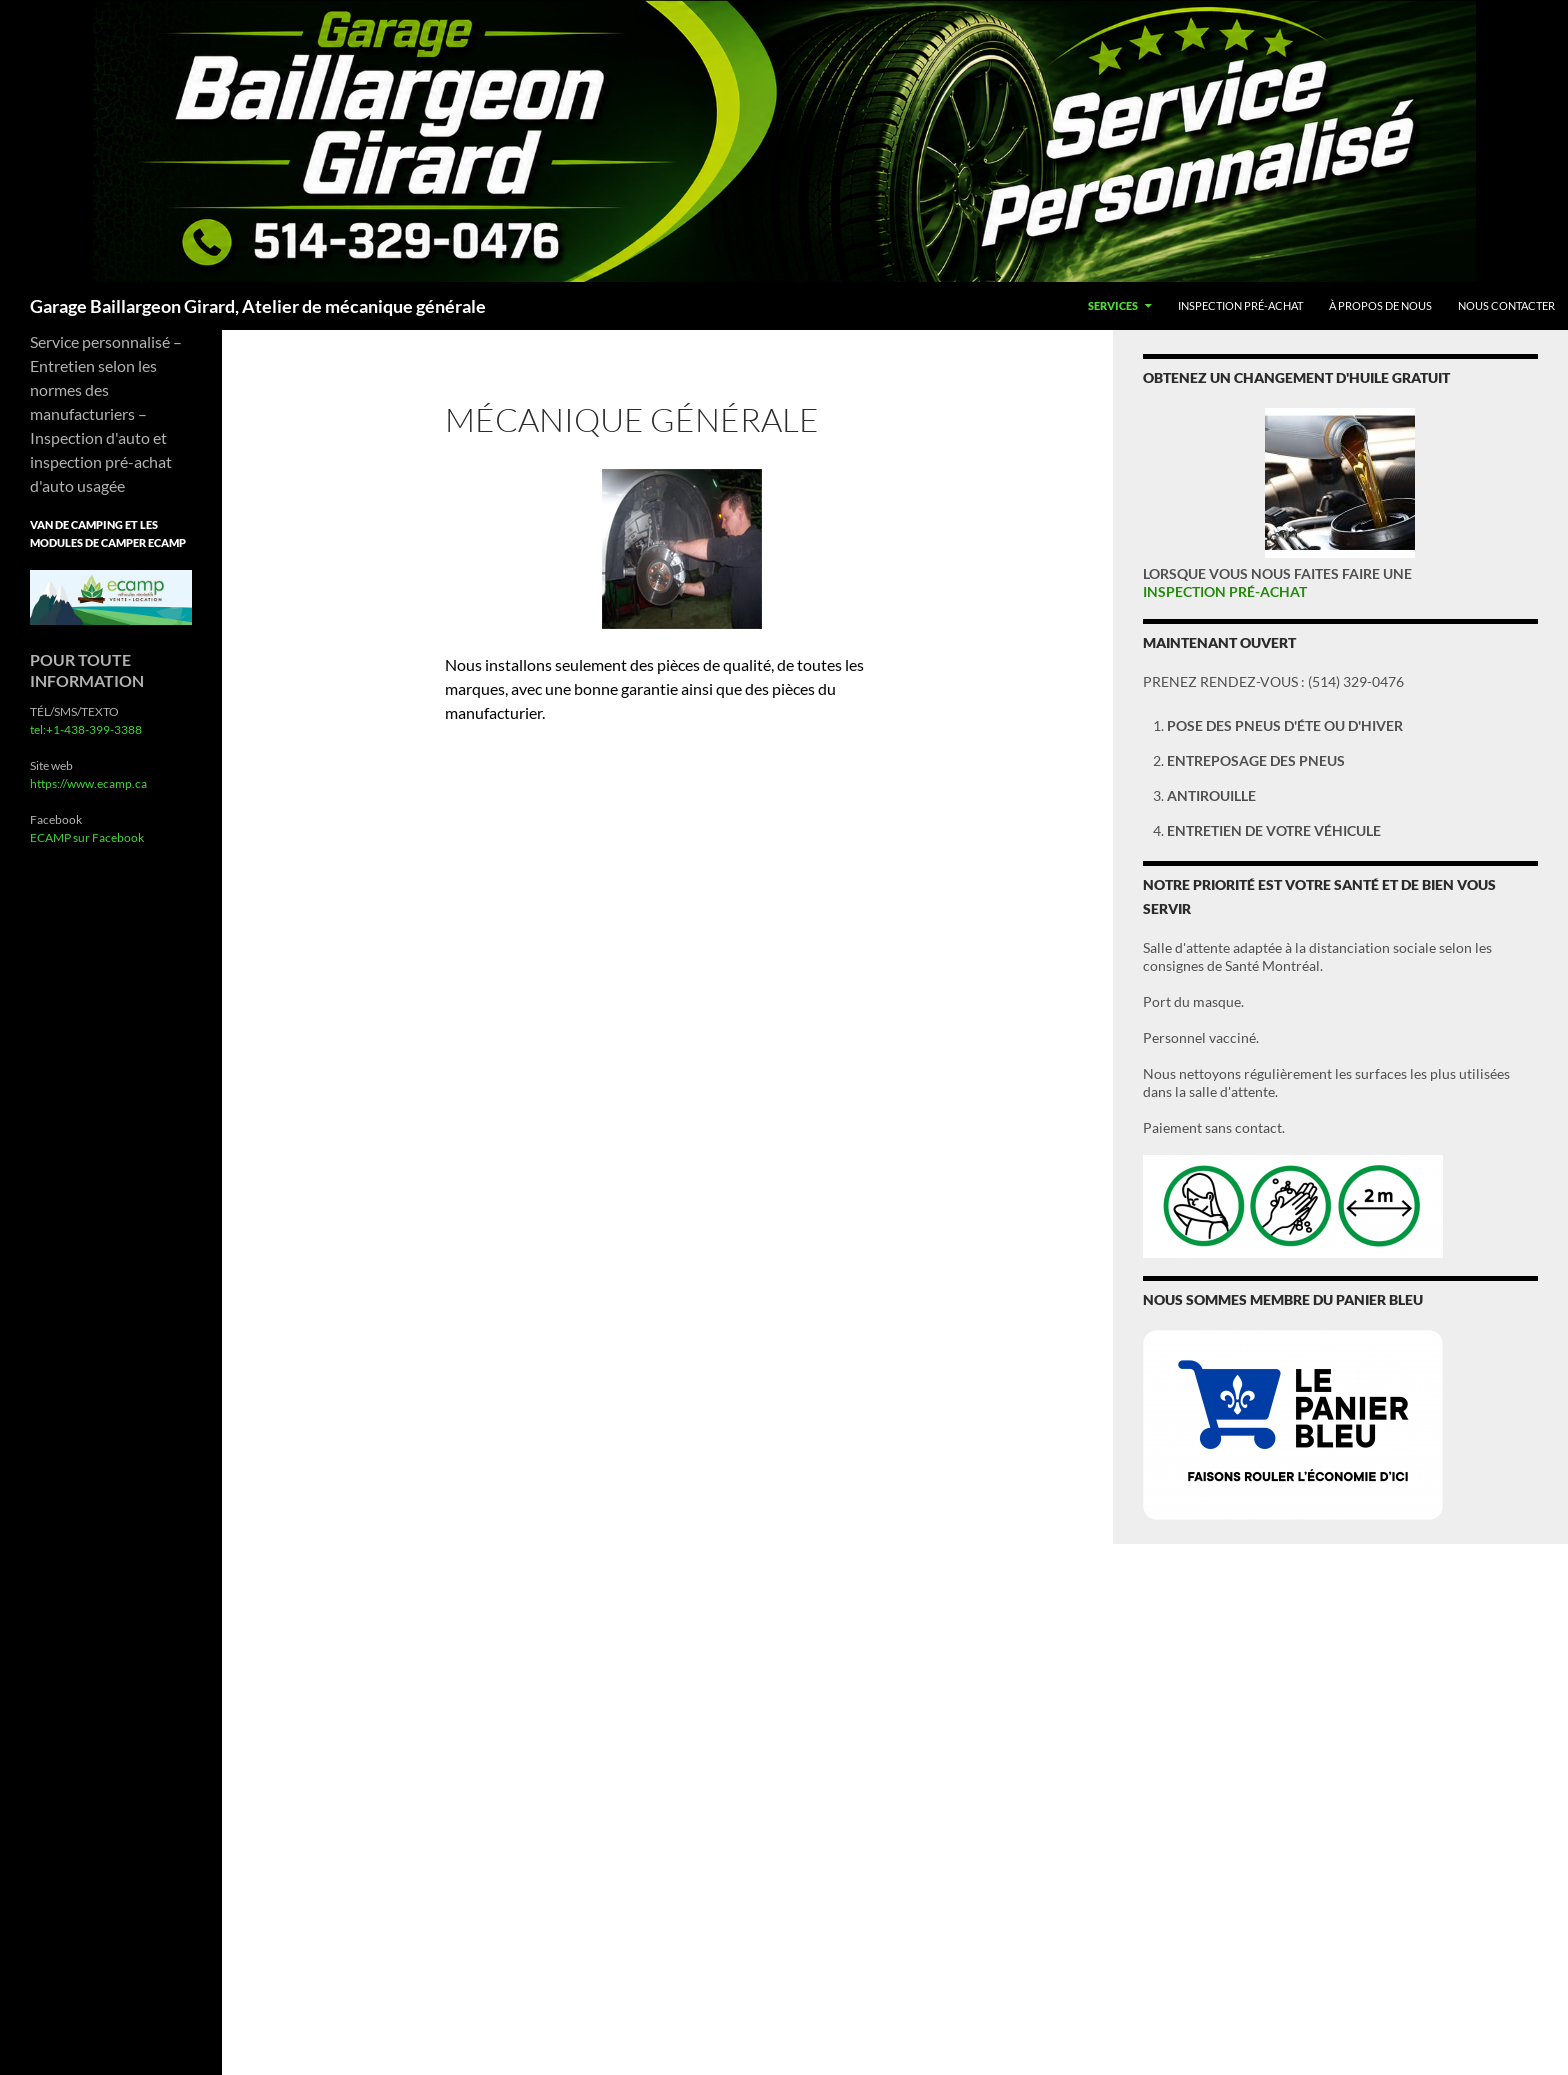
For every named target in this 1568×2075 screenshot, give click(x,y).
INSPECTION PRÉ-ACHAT (1225, 591)
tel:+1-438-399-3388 (86, 729)
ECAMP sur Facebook (87, 837)
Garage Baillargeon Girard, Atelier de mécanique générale (258, 306)
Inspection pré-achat (1240, 305)
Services (1113, 305)
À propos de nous (1380, 305)
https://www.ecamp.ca (88, 783)
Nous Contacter (1506, 305)
